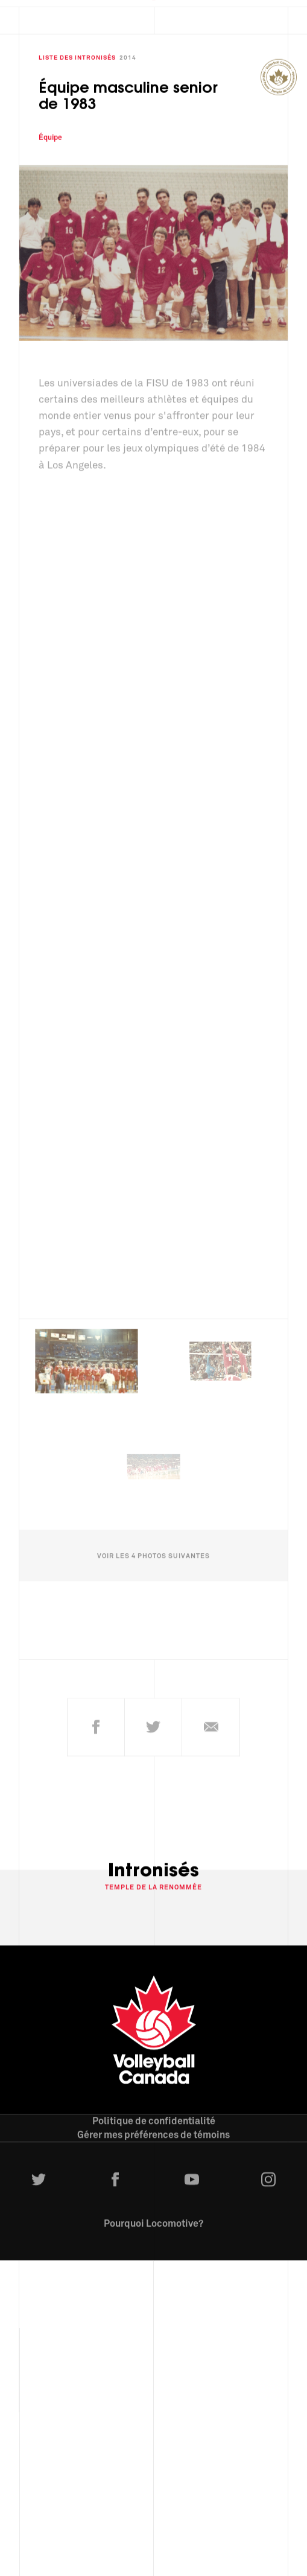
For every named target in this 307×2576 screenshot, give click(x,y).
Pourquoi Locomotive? (153, 2217)
